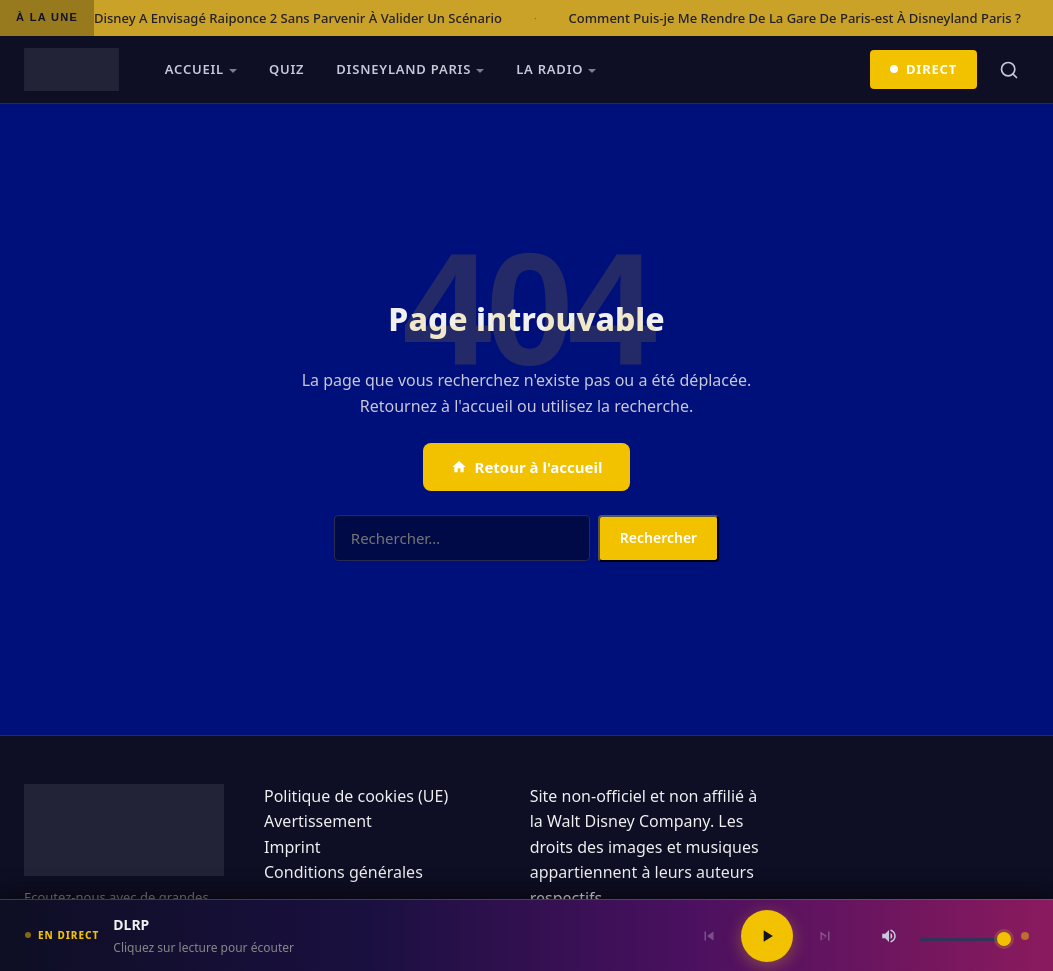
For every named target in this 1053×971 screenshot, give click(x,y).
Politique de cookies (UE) (356, 796)
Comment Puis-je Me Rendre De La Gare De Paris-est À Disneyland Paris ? (795, 18)
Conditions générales (343, 872)
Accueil (194, 69)
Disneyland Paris (403, 69)
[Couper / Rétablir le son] (889, 936)
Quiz (286, 69)
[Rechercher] (1009, 70)
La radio (549, 69)
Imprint (292, 847)
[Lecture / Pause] (767, 936)
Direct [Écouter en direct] (924, 69)
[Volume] (965, 939)
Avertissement (318, 821)
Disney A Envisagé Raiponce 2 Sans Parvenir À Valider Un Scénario (298, 18)
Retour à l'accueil (527, 467)
